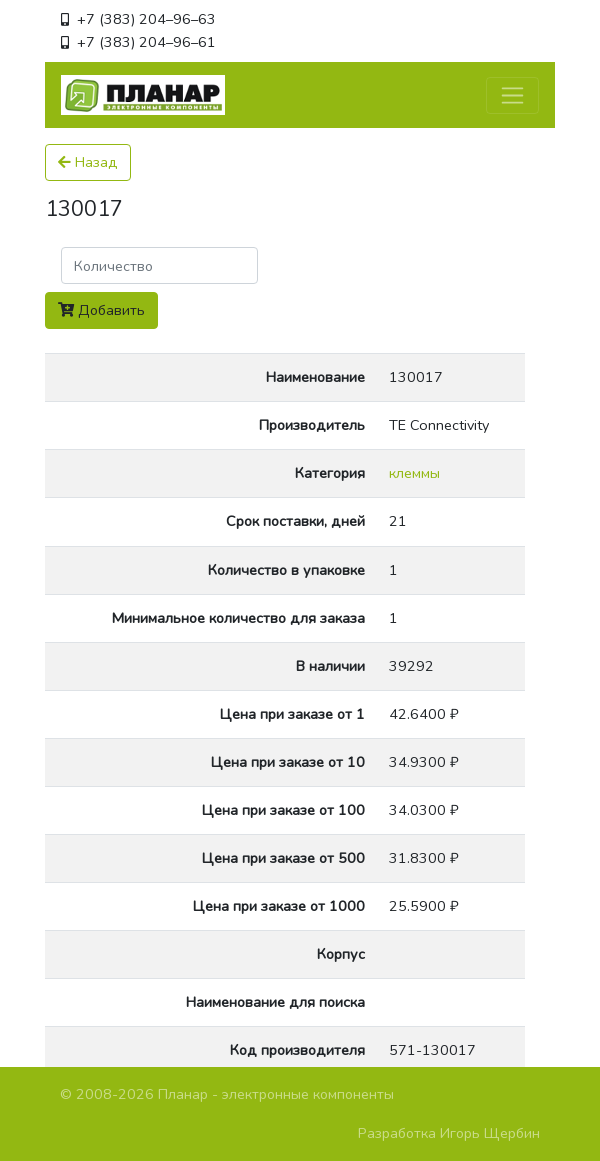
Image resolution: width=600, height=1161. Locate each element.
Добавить (101, 310)
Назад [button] (88, 162)
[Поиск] (159, 265)
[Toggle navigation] (512, 95)
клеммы (414, 473)
